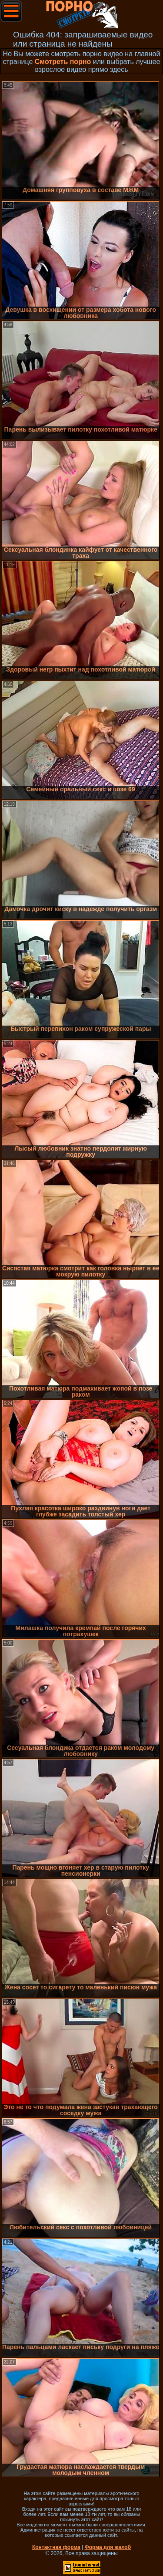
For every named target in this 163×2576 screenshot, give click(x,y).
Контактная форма (56, 2547)
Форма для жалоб (108, 2547)
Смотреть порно (63, 61)
